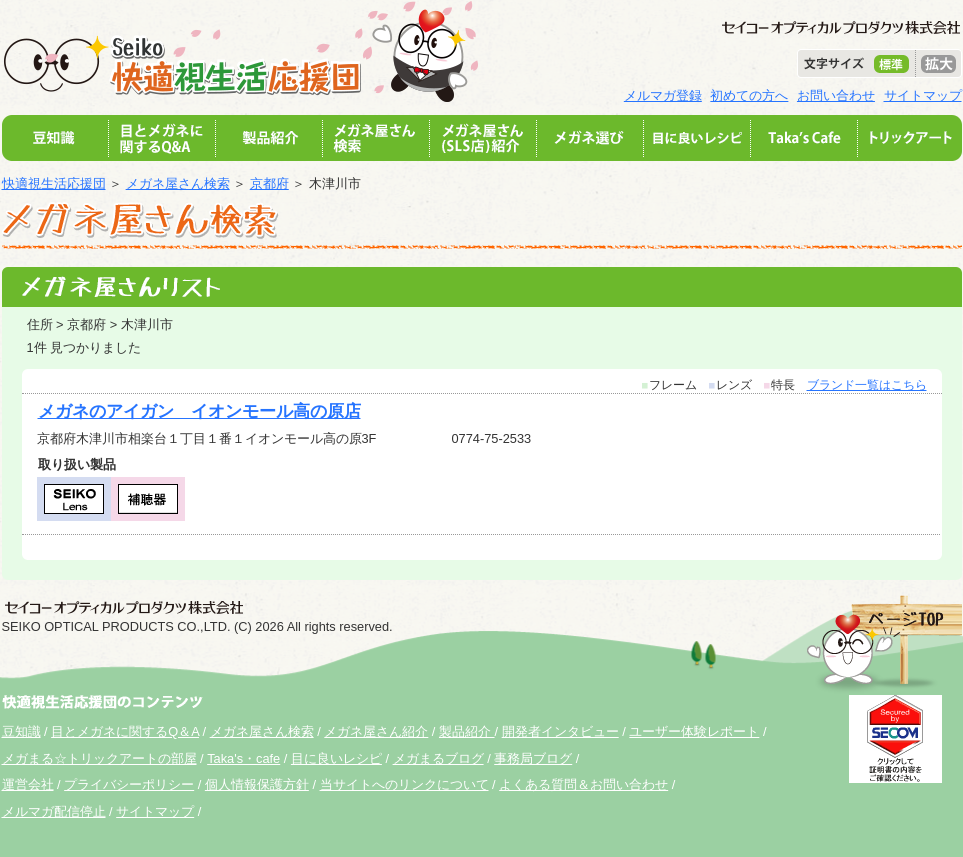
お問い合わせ (836, 95)
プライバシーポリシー (129, 784)
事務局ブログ (533, 758)
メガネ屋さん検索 (178, 183)
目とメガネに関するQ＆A (125, 731)
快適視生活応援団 (54, 183)
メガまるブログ (438, 758)
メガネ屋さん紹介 (376, 731)
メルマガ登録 (663, 95)
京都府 (269, 183)
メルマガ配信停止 (54, 811)
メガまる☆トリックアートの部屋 (99, 758)
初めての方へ (749, 95)
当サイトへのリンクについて (404, 784)
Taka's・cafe (243, 758)
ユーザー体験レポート (694, 731)
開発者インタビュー (560, 731)
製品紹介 (467, 731)
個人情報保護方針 (257, 784)
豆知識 (21, 731)
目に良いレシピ (336, 758)
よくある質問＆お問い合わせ (583, 784)
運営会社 (28, 784)
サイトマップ (923, 95)
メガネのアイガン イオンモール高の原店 (199, 411)
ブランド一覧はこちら (867, 385)
